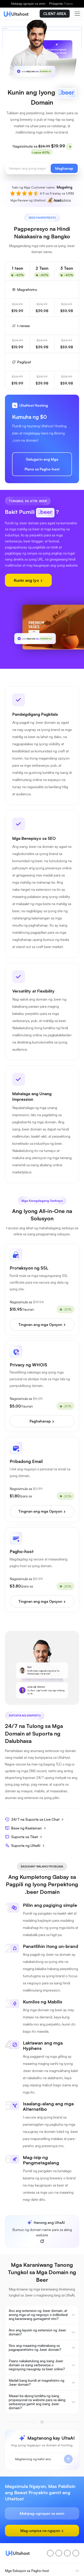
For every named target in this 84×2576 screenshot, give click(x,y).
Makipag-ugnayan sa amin (28, 3)
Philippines (61, 3)
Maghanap (64, 168)
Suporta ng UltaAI (25, 1845)
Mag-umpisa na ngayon (42, 2530)
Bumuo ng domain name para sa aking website (42, 2228)
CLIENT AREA (54, 13)
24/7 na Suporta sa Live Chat (34, 1819)
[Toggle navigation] (77, 14)
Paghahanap (42, 1421)
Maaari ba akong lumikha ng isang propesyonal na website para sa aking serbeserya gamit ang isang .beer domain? (37, 2402)
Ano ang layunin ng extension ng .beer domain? (37, 2332)
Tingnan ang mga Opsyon (42, 1324)
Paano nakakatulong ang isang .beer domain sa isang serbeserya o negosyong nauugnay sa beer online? (37, 2365)
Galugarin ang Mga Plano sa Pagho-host (42, 464)
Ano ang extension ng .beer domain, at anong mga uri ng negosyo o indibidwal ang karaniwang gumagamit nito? (38, 2315)
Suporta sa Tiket (23, 1836)
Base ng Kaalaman (25, 1828)
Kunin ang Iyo (28, 580)
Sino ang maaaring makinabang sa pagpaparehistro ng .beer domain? (35, 2347)
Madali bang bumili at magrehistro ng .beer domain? (36, 2382)
